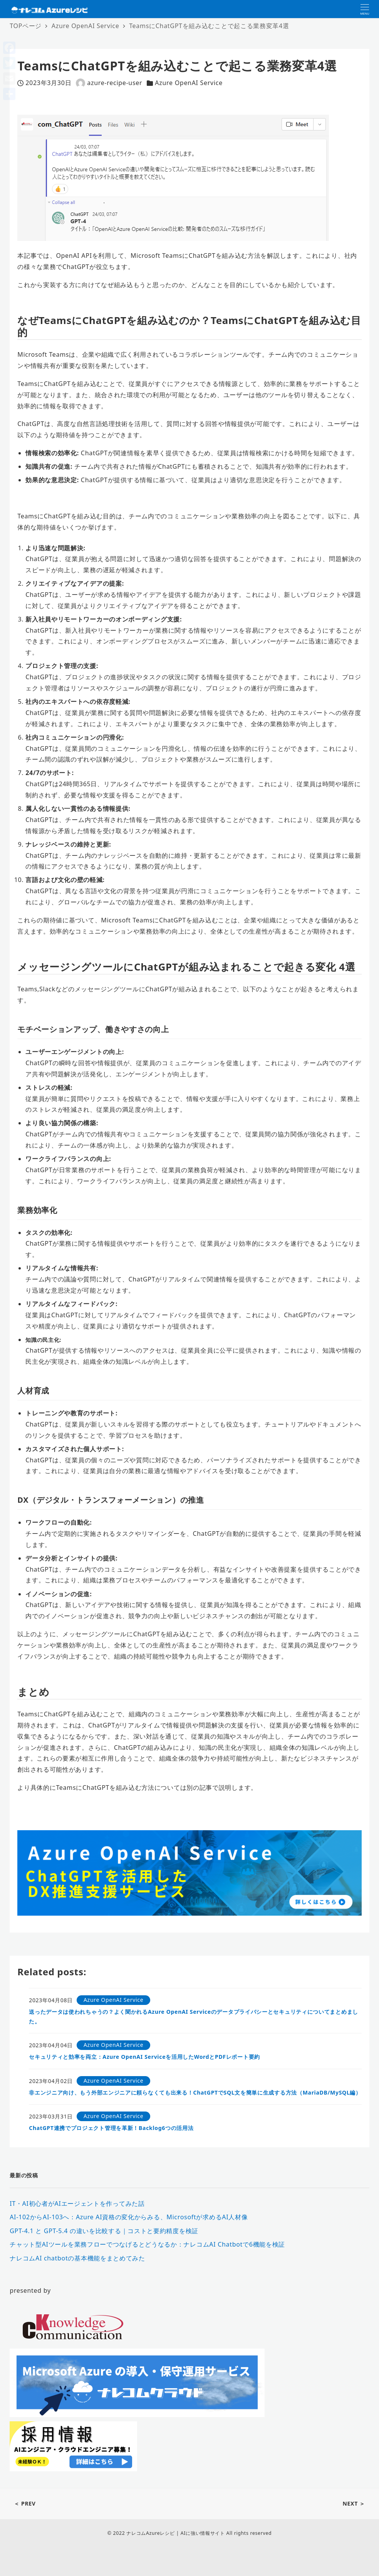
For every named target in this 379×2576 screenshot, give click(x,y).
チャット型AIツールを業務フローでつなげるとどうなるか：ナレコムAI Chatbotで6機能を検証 (147, 2244)
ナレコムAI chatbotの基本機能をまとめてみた (77, 2258)
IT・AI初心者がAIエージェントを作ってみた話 (77, 2203)
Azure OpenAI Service (189, 83)
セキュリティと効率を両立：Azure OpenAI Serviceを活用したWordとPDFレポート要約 (144, 2056)
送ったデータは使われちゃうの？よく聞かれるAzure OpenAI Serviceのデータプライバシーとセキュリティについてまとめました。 (193, 2016)
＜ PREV (25, 2503)
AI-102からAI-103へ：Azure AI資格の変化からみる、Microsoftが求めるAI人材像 (129, 2217)
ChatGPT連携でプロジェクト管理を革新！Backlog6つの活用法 (111, 2128)
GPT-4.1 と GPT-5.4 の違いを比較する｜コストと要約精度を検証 (104, 2231)
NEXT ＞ (353, 2503)
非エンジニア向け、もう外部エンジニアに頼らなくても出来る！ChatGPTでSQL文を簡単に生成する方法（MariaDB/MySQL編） (195, 2092)
